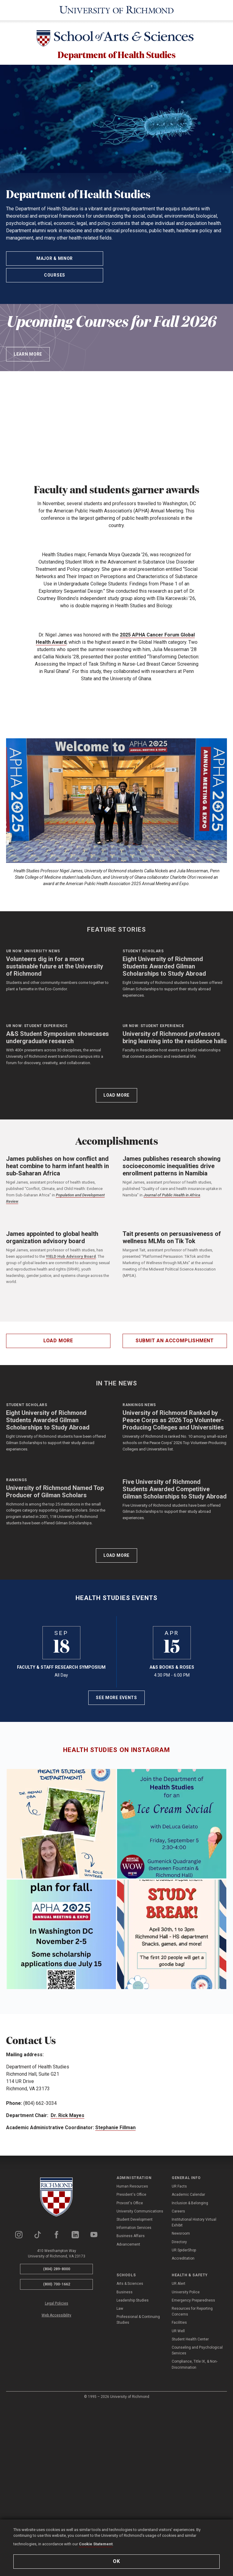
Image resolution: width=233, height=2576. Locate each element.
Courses (54, 277)
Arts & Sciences (129, 2492)
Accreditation (183, 2467)
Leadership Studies (132, 2509)
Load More (116, 1200)
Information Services (133, 2436)
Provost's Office (129, 2411)
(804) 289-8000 (56, 2477)
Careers (178, 2420)
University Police (186, 2500)
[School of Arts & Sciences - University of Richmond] (116, 38)
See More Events (116, 1906)
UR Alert (178, 2492)
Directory (179, 2450)
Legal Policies (56, 2512)
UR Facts (179, 2395)
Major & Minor (54, 261)
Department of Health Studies (116, 55)
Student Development (134, 2428)
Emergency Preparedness (193, 2509)
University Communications (139, 2420)
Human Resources (132, 2395)
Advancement (128, 2453)
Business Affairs (130, 2445)
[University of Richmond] (116, 10)
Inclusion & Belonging (190, 2411)
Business (124, 2500)
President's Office (131, 2403)
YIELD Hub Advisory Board (71, 1362)
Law (119, 2517)
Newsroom (181, 2442)
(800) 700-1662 (56, 2493)
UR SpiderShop (184, 2459)
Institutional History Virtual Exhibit (194, 2431)
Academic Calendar (188, 2403)
